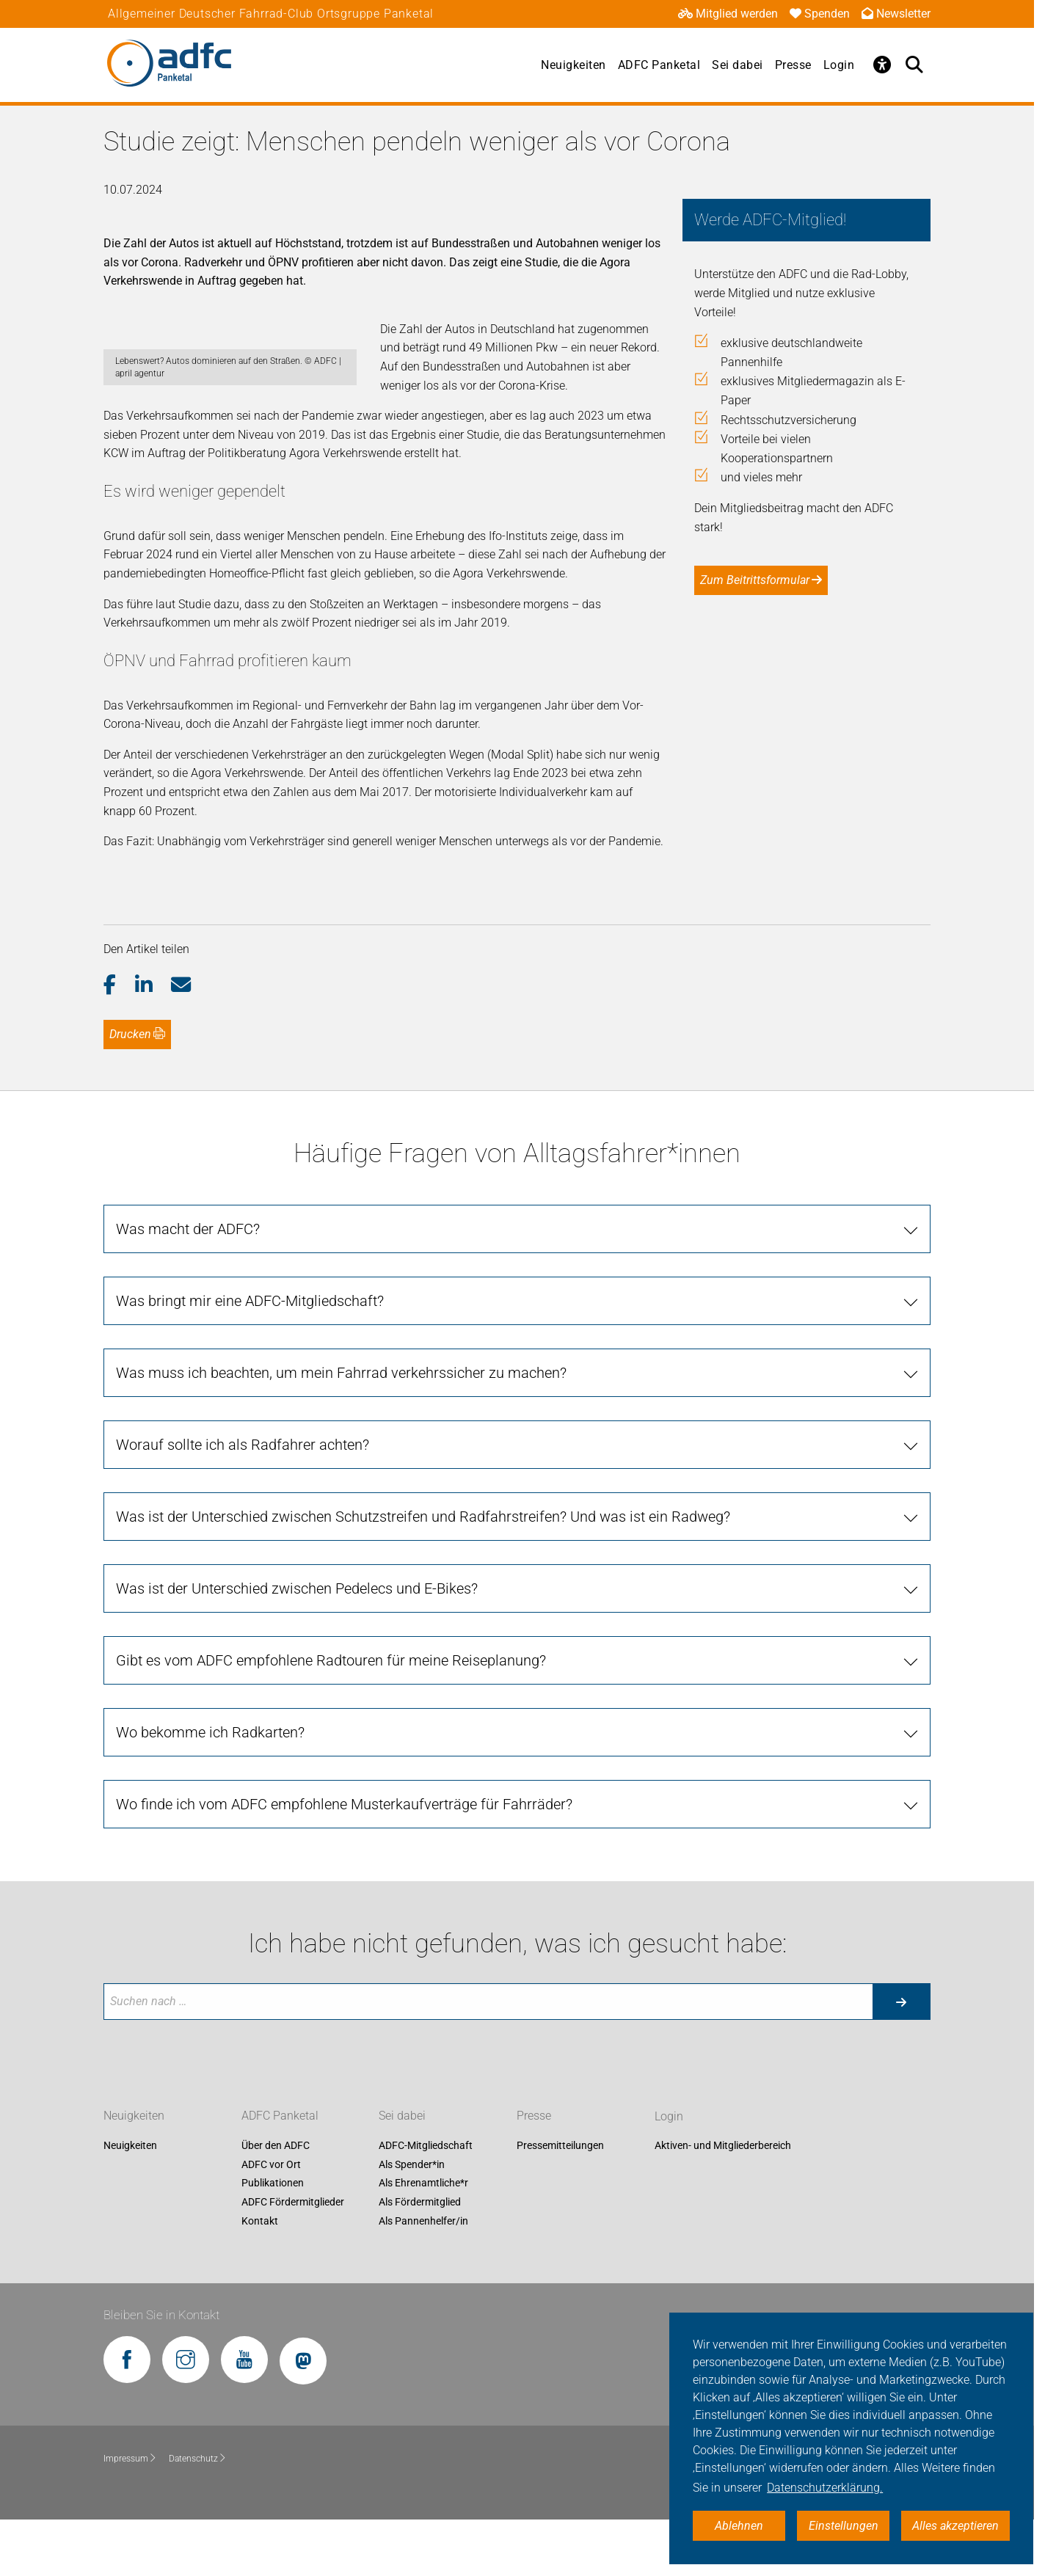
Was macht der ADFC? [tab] (188, 1285)
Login (839, 65)
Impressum (130, 2514)
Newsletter (896, 14)
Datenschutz (198, 2514)
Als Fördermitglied (420, 2258)
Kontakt (259, 2277)
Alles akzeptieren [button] (955, 2526)
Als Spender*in (412, 2221)
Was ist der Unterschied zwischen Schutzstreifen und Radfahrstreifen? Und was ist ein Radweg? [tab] (423, 1573)
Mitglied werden (728, 14)
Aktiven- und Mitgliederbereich (723, 2202)
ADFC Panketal (659, 65)
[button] (119, 1042)
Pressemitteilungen (560, 2202)
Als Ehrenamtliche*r (423, 2240)
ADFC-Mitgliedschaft (426, 2202)
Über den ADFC (275, 2202)
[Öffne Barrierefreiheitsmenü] (882, 64)
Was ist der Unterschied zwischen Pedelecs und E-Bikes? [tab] (297, 1645)
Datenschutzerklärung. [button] (825, 2488)
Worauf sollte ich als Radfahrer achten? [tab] (242, 1501)
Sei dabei (737, 65)
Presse (793, 65)
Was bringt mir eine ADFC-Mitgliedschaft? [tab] (250, 1357)
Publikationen (272, 2240)
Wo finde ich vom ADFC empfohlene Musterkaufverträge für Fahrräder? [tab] (344, 1860)
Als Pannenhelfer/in (423, 2277)
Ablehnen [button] (739, 2526)
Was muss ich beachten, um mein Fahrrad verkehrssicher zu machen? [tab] (341, 1429)
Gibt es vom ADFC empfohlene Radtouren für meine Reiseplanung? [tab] (331, 1717)
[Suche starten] (901, 2058)
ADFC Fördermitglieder (292, 2258)
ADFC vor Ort (271, 2221)
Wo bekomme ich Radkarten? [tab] (210, 1789)
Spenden (820, 14)
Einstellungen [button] (843, 2526)
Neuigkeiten (573, 65)
